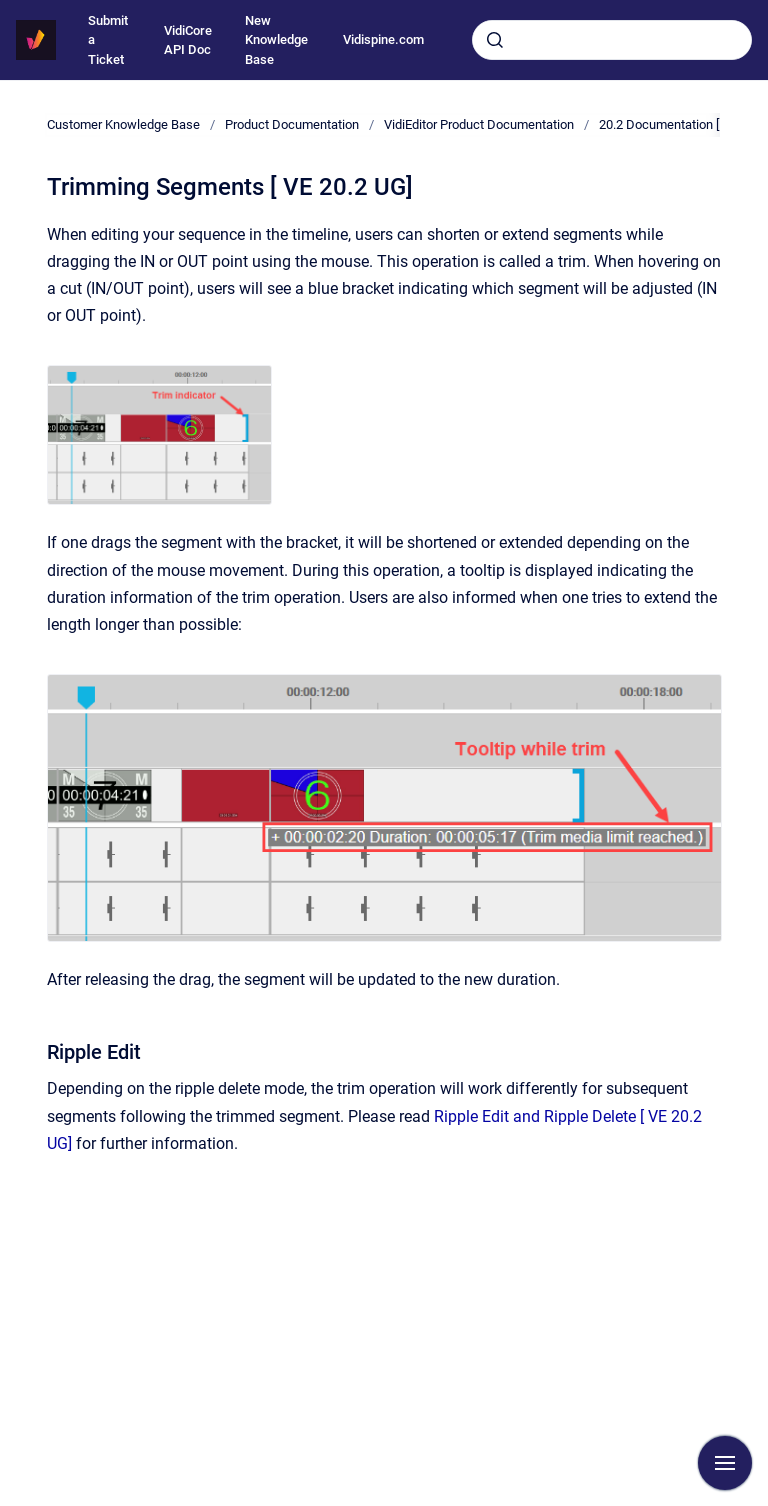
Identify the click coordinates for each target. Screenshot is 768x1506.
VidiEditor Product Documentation (479, 124)
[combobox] (612, 40)
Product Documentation (292, 124)
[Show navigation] (725, 1463)
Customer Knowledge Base (123, 124)
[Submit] (495, 40)
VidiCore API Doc (188, 40)
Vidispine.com (383, 39)
